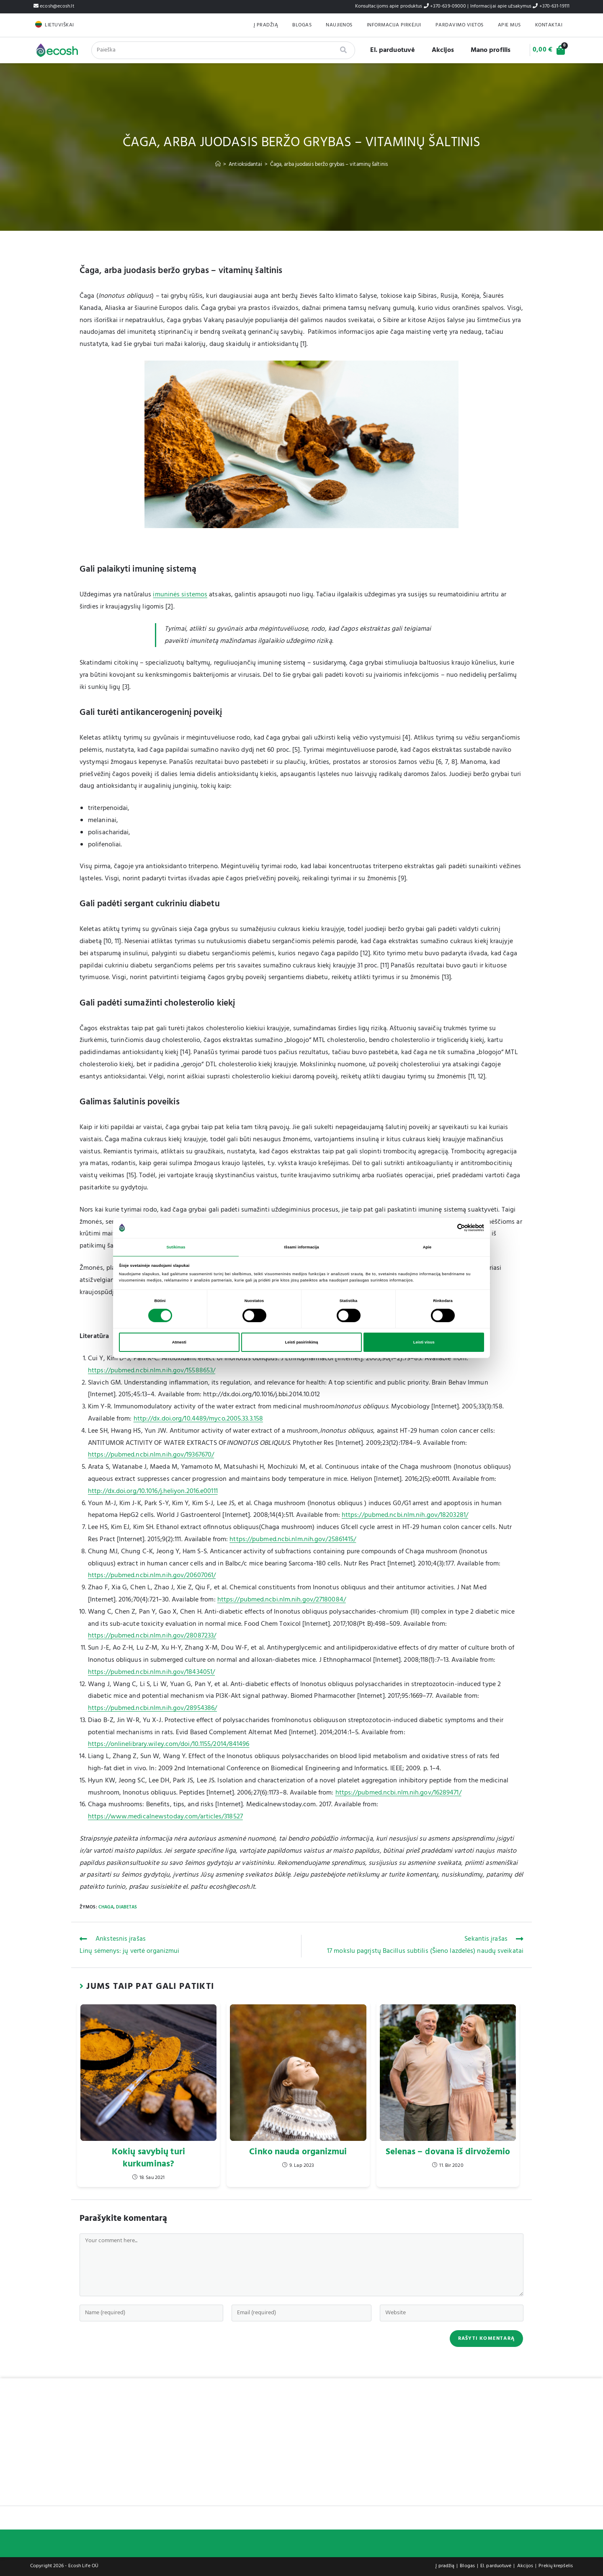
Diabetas (126, 1907)
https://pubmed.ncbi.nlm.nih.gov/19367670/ (151, 1454)
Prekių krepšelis (556, 2566)
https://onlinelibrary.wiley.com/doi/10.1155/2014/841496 (169, 1744)
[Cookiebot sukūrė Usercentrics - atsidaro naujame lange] (447, 1227)
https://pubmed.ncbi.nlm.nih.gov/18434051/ (151, 1672)
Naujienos (339, 25)
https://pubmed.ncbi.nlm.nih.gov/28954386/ (152, 1708)
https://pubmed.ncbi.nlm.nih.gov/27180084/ (281, 1599)
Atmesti (179, 1343)
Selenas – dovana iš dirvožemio (448, 2152)
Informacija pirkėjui (394, 25)
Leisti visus (424, 1343)
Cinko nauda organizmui (298, 2152)
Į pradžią (266, 25)
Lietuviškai (59, 25)
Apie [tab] (427, 1247)
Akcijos (436, 50)
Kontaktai (549, 25)
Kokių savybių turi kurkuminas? (148, 2158)
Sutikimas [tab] (175, 1247)
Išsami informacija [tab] (301, 1247)
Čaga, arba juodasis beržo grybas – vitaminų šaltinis (329, 164)
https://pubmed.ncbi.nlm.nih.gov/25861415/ (292, 1539)
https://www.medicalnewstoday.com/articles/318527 (165, 1816)
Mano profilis (484, 50)
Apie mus (509, 25)
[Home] (218, 164)
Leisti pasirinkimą (301, 1343)
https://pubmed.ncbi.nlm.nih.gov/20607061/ (152, 1575)
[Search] (337, 50)
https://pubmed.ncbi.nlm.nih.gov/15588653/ (151, 1370)
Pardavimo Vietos (460, 25)
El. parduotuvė (386, 50)
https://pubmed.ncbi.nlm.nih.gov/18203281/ (405, 1515)
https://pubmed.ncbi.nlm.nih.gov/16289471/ (398, 1792)
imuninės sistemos (180, 594)
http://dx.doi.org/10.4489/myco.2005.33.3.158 (198, 1418)
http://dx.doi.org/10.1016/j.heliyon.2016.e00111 (153, 1491)
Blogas (302, 25)
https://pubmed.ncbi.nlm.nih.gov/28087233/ (152, 1635)
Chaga (106, 1907)
